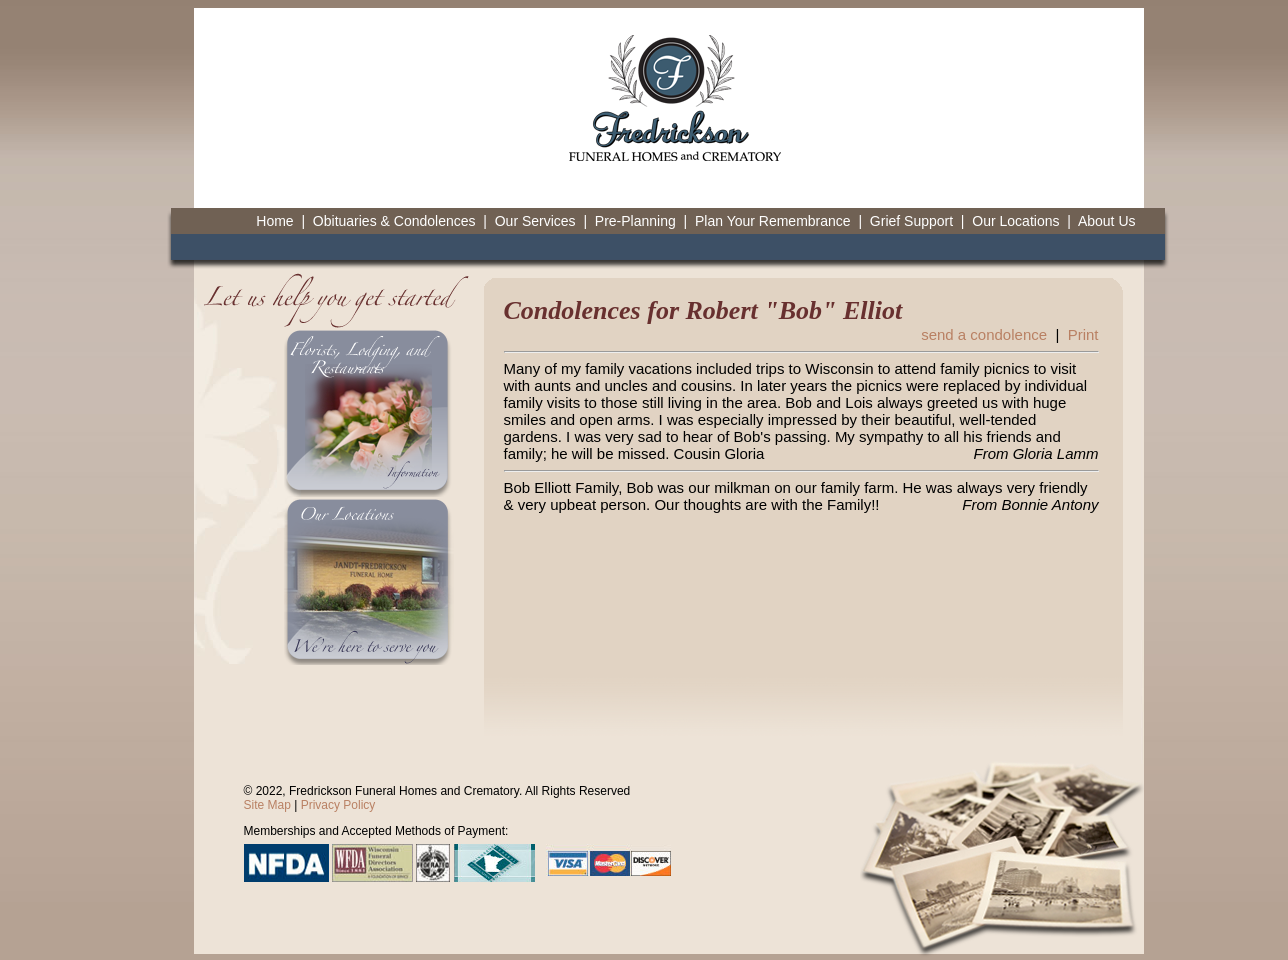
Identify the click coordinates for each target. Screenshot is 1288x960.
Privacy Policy (338, 805)
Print (1083, 334)
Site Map (267, 805)
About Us (1107, 221)
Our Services (535, 221)
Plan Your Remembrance (773, 221)
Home (274, 221)
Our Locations (1015, 221)
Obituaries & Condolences (394, 221)
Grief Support (911, 221)
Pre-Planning (635, 221)
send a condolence (984, 334)
